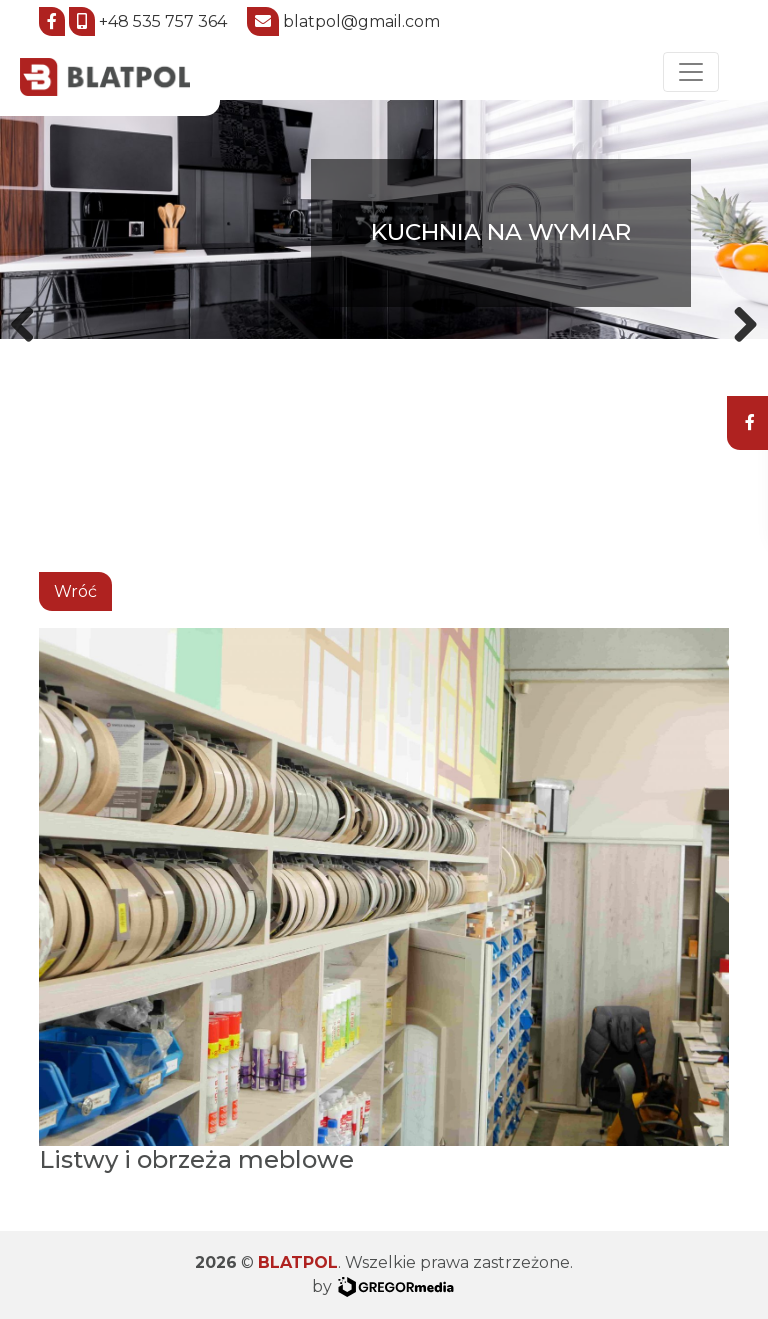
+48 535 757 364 (163, 21)
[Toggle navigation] (691, 72)
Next (738, 321)
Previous (30, 321)
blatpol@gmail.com (361, 21)
